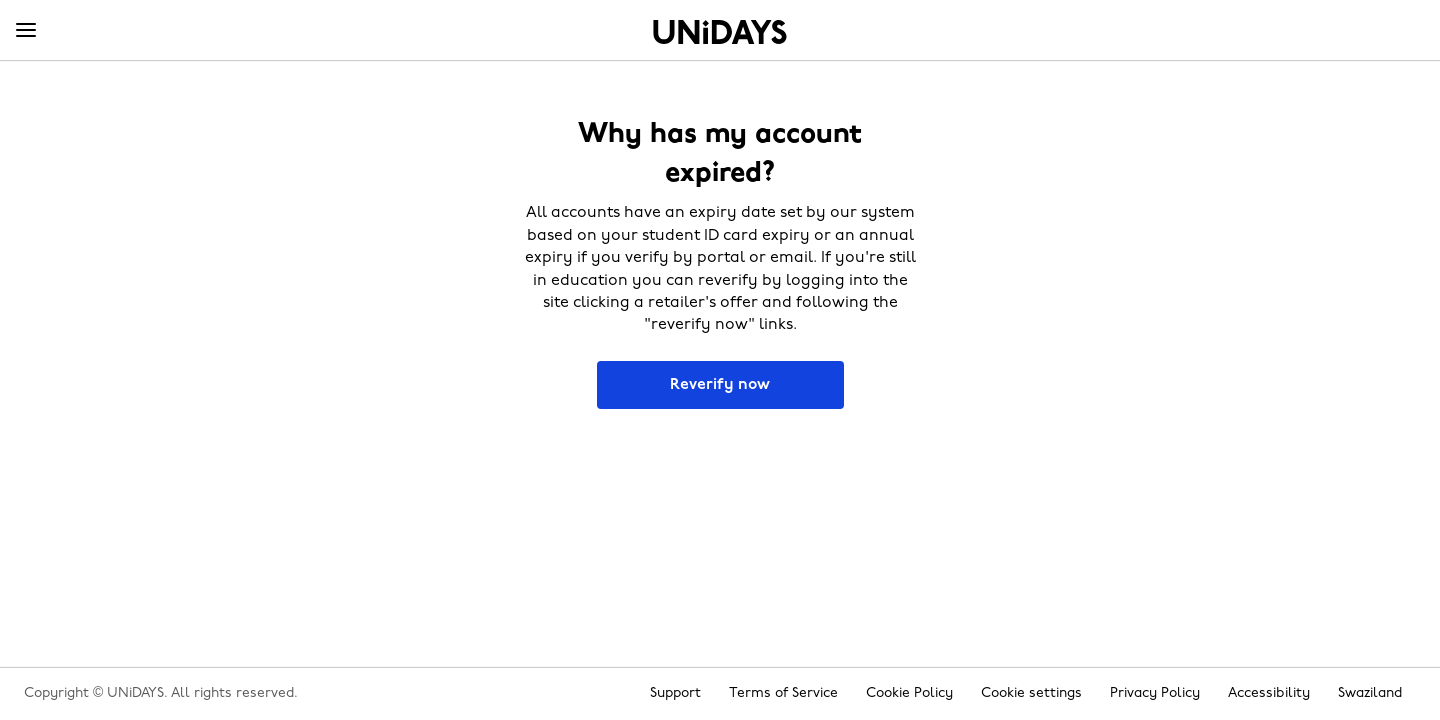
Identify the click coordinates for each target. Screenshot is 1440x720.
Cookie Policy (909, 693)
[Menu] (26, 31)
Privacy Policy (1155, 693)
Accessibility (1269, 693)
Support (675, 693)
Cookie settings (1031, 693)
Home (720, 32)
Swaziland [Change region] (1370, 693)
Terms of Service (783, 693)
